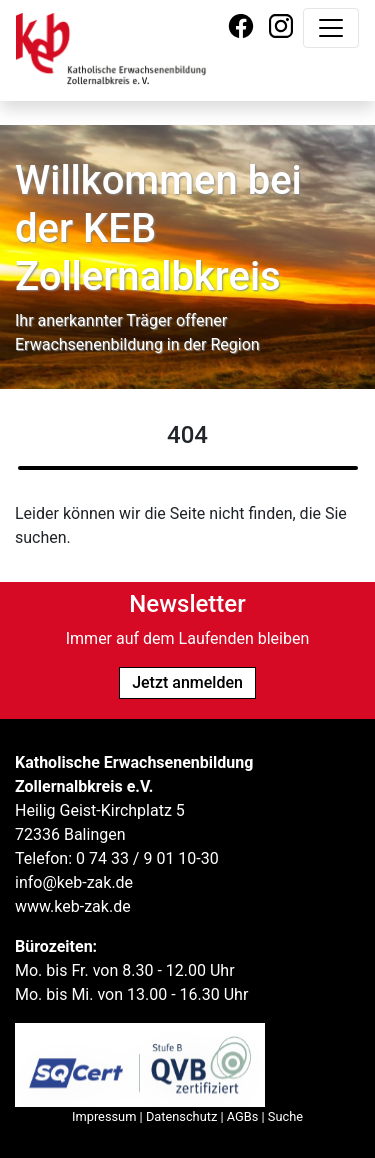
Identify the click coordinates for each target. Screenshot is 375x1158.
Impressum (104, 1116)
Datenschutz (181, 1116)
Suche (285, 1116)
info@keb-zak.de (74, 882)
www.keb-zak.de (73, 906)
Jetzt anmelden (187, 682)
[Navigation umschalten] (331, 28)
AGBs (243, 1116)
